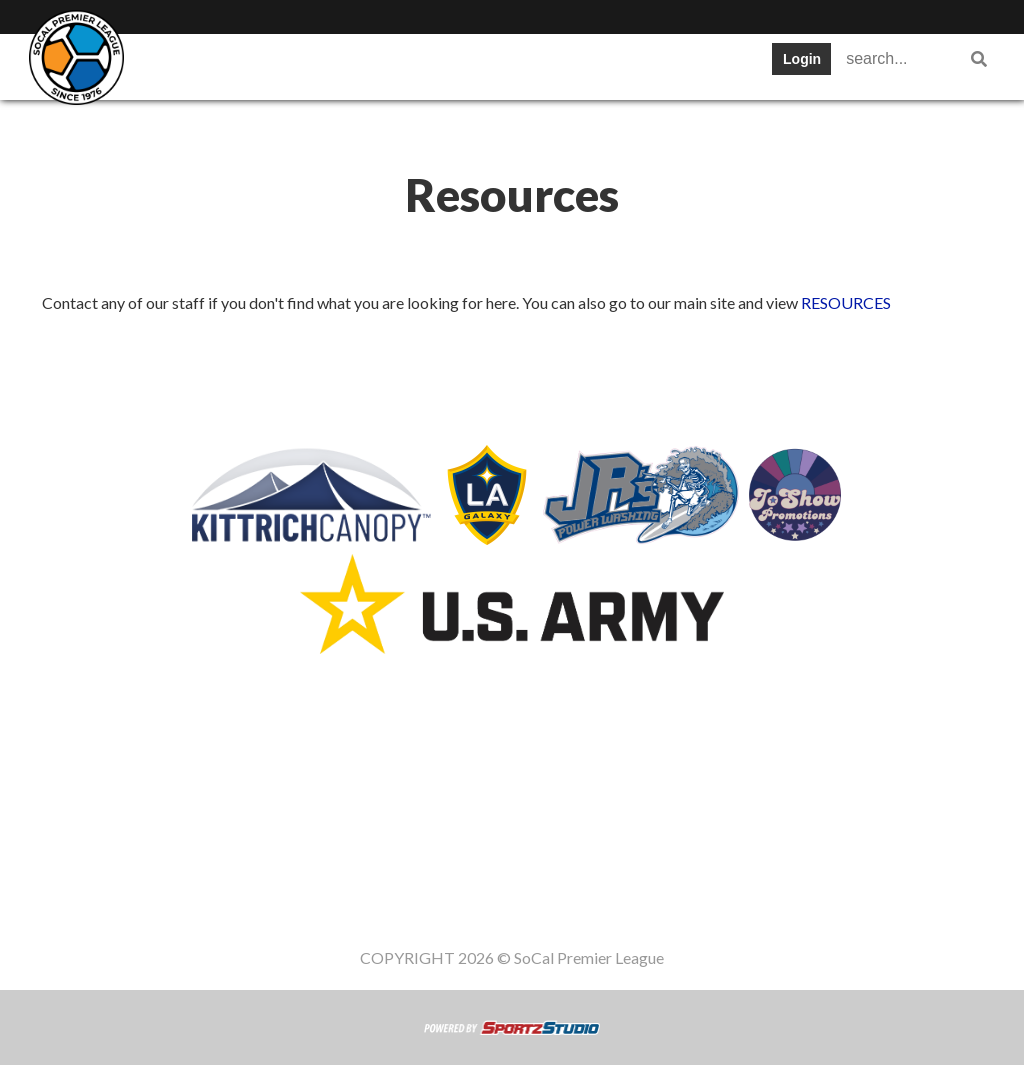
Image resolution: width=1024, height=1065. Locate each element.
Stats (535, 64)
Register (181, 124)
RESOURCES (846, 302)
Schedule (440, 64)
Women (468, 124)
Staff (383, 124)
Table (345, 64)
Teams (260, 64)
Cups (615, 64)
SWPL (172, 64)
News (696, 64)
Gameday (289, 124)
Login (802, 59)
